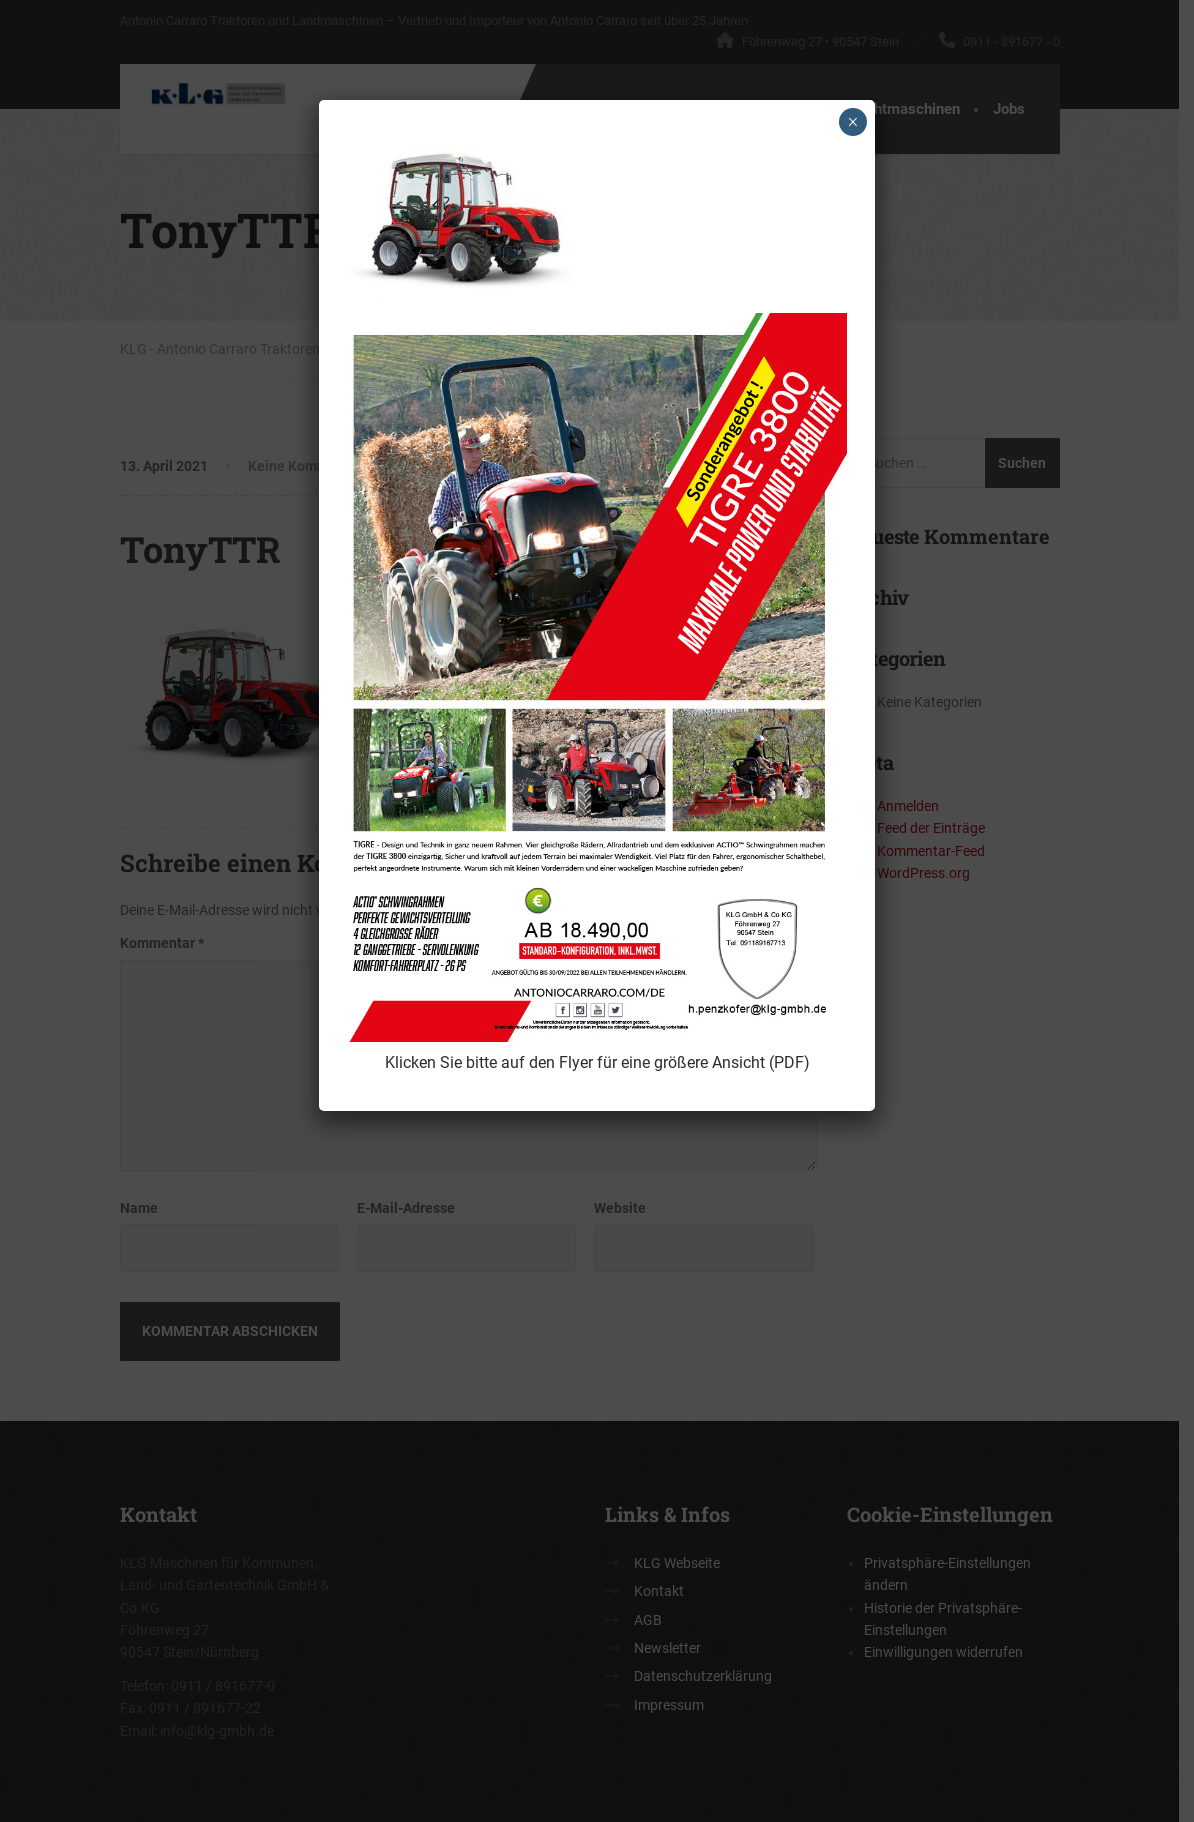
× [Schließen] (852, 122)
